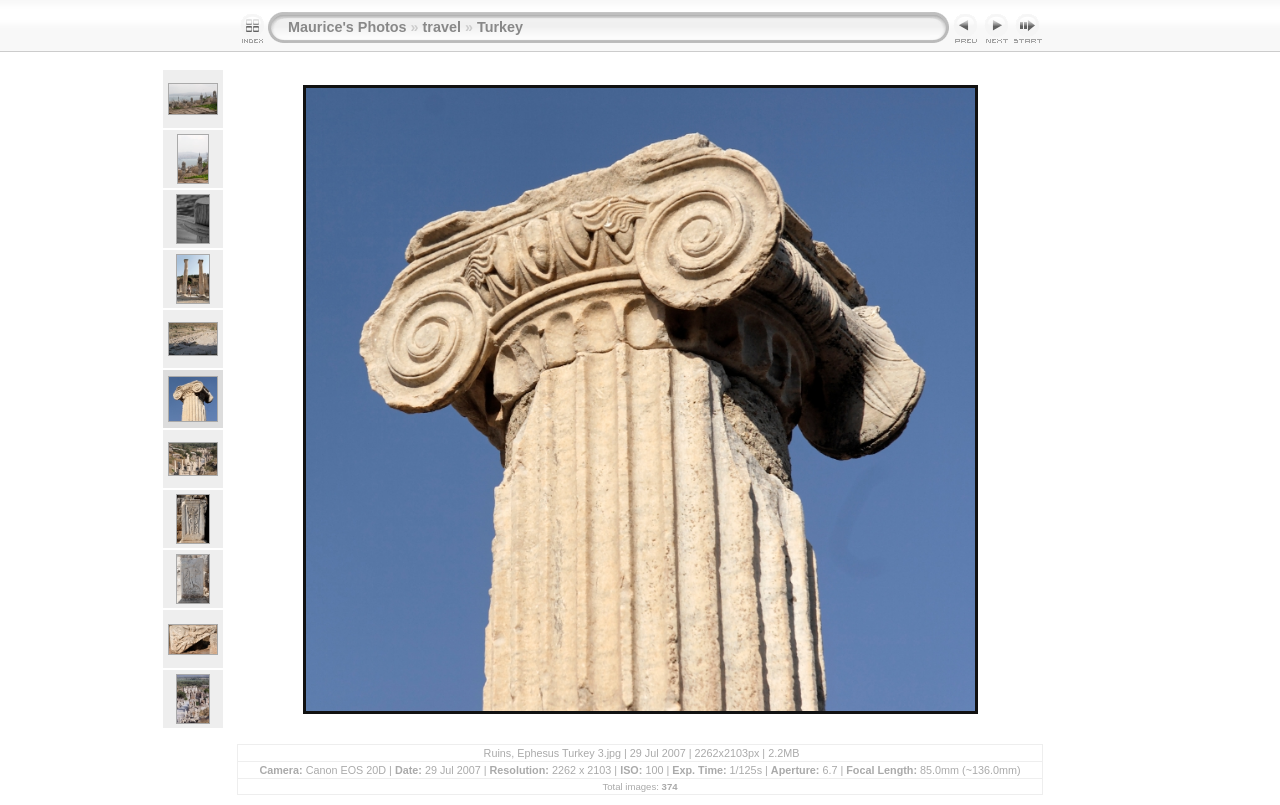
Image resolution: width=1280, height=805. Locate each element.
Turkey (500, 27)
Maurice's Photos (347, 27)
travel (442, 27)
